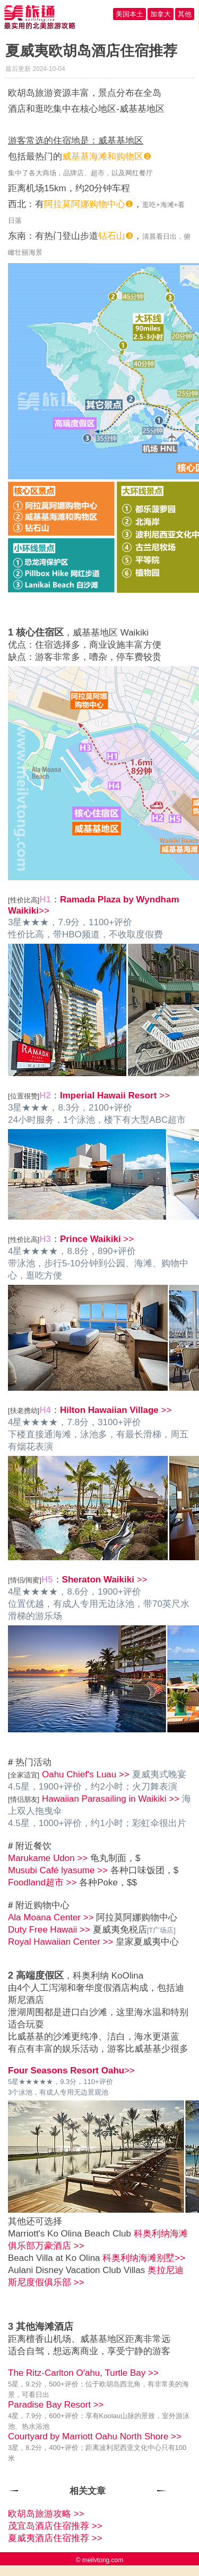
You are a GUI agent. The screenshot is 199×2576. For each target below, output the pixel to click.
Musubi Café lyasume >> (58, 1870)
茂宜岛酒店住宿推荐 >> (55, 2526)
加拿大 (160, 14)
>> (115, 1095)
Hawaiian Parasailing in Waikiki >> (110, 1799)
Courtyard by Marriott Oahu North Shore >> (94, 2436)
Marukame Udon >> (48, 1858)
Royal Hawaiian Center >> (60, 1942)
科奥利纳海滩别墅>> (143, 2258)
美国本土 (129, 14)
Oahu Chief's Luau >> (85, 1774)
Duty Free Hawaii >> (49, 1930)
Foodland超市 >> (42, 1882)
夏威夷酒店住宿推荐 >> (55, 2538)
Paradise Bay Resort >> (55, 2405)
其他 (185, 14)
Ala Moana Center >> (51, 1917)
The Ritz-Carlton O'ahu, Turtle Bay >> (83, 2373)
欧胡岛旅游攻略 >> (46, 2514)
